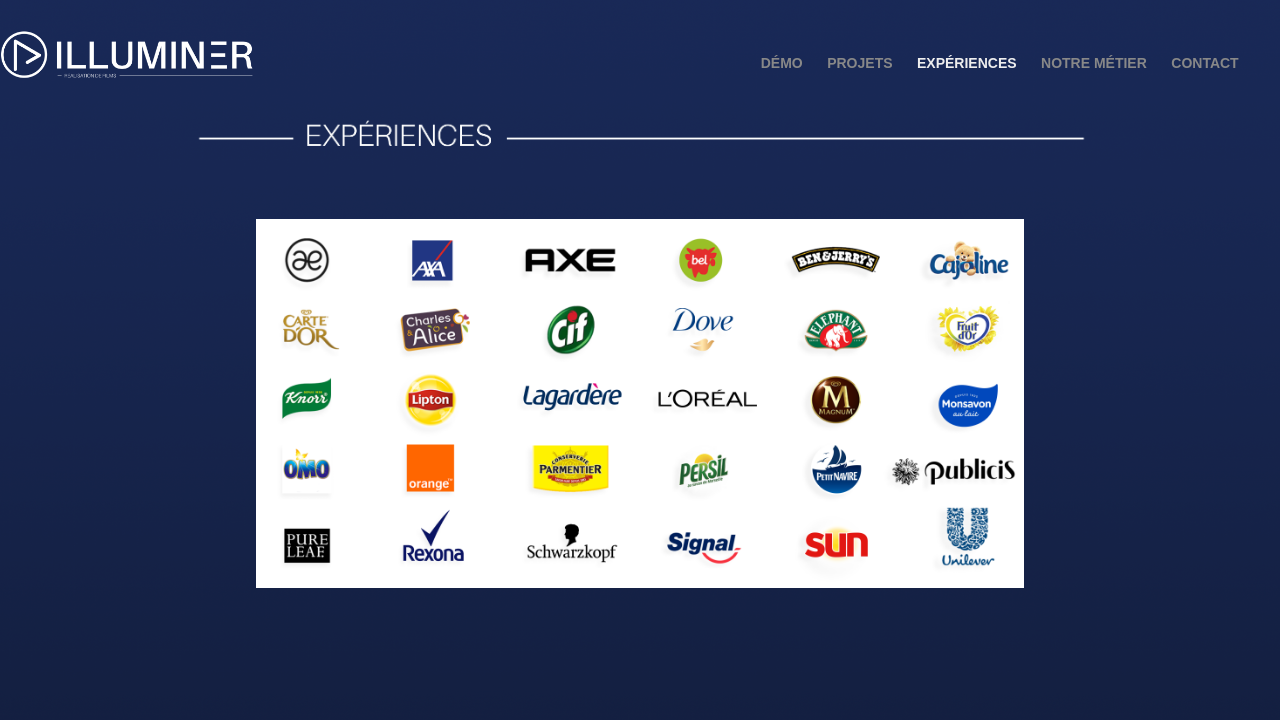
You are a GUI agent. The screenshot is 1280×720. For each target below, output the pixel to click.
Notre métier (1094, 63)
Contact (1204, 63)
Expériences (967, 63)
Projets (859, 63)
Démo (782, 63)
